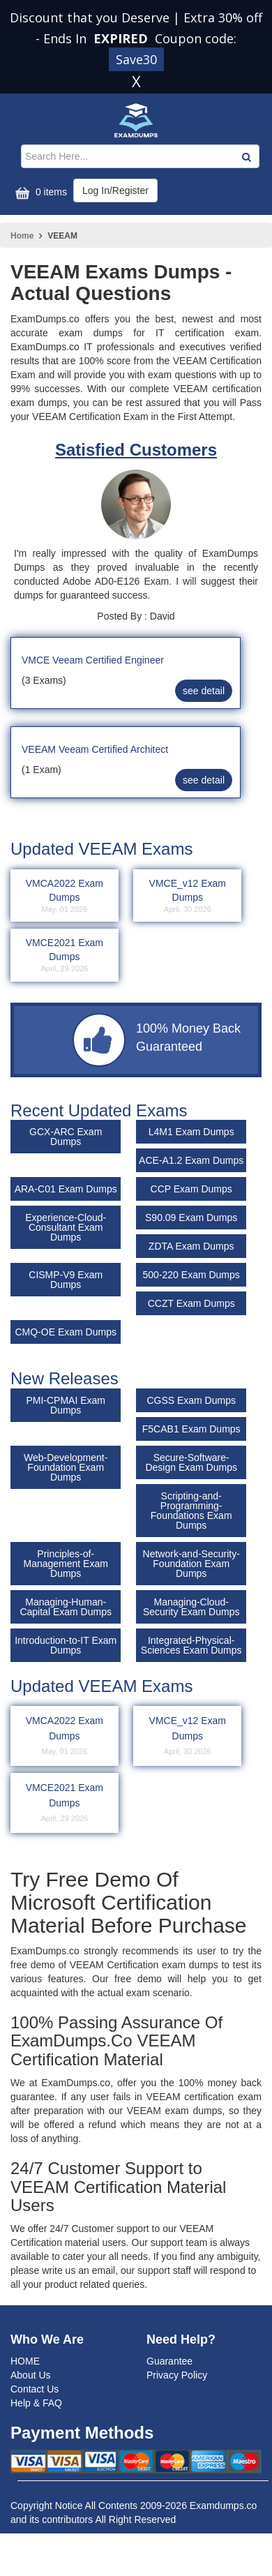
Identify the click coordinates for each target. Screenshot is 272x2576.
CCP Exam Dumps (191, 1189)
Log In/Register (115, 190)
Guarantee (169, 2361)
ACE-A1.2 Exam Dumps (191, 1160)
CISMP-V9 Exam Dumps (66, 1279)
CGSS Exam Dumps (191, 1400)
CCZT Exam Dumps (191, 1303)
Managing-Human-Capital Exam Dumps (66, 1606)
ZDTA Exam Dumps (191, 1246)
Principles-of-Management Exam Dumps (65, 1563)
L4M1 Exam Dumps (191, 1131)
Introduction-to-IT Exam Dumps (65, 1645)
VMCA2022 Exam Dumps (64, 896)
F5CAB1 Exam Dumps (191, 1429)
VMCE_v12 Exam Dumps (187, 896)
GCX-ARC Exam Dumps (65, 1136)
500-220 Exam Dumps (191, 1274)
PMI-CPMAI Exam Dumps (65, 1405)
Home (21, 236)
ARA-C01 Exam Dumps (66, 1189)
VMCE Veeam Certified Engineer (93, 660)
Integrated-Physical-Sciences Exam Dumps (191, 1645)
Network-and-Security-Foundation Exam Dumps (191, 1563)
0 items (39, 193)
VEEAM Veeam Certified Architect (95, 749)
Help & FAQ (36, 2403)
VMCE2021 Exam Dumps (64, 956)
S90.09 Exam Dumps (191, 1217)
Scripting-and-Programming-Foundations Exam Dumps (191, 1510)
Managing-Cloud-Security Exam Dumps (191, 1606)
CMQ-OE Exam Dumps (65, 1332)
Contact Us (34, 2389)
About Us (30, 2375)
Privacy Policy (176, 2375)
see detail (204, 690)
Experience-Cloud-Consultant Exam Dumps (65, 1227)
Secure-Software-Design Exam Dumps (191, 1462)
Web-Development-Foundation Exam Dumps (65, 1467)
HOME (25, 2361)
